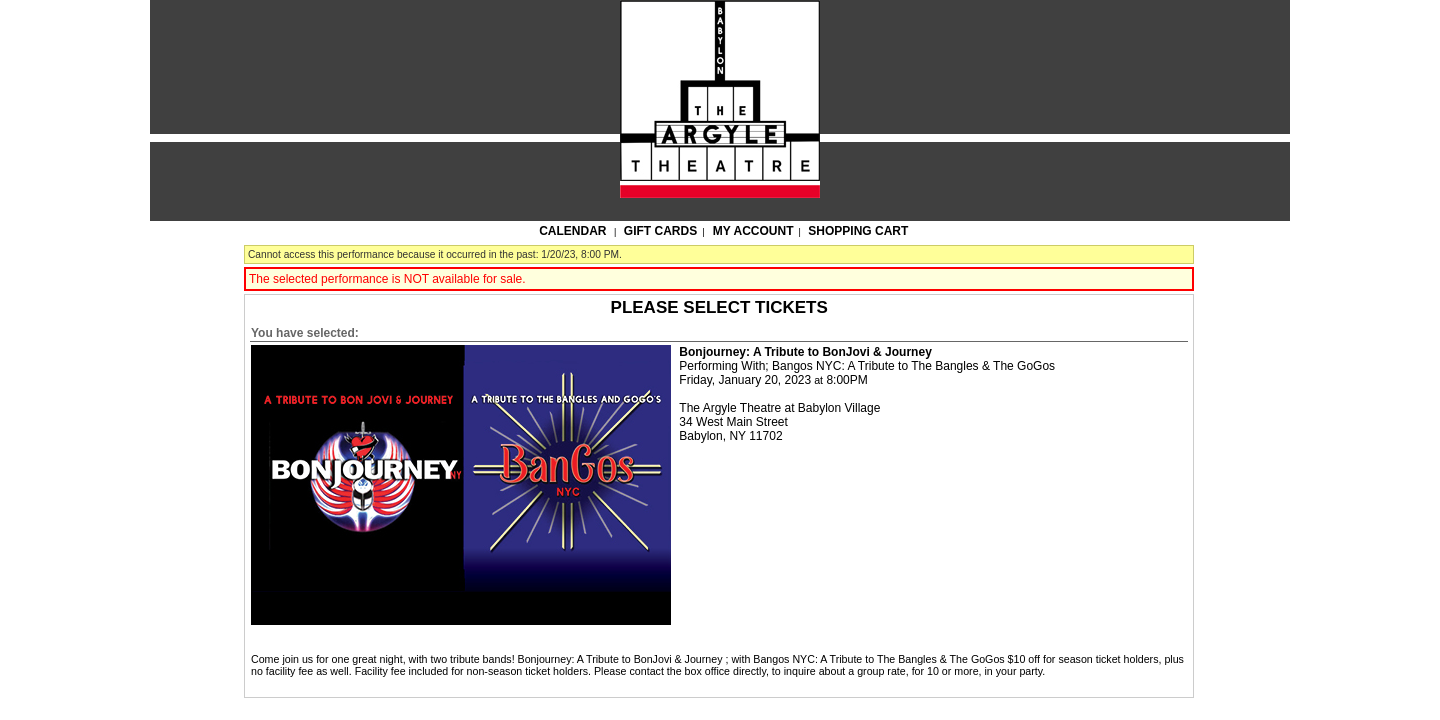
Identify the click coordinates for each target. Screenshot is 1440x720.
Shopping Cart (858, 231)
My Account (752, 231)
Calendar (572, 231)
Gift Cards (660, 231)
